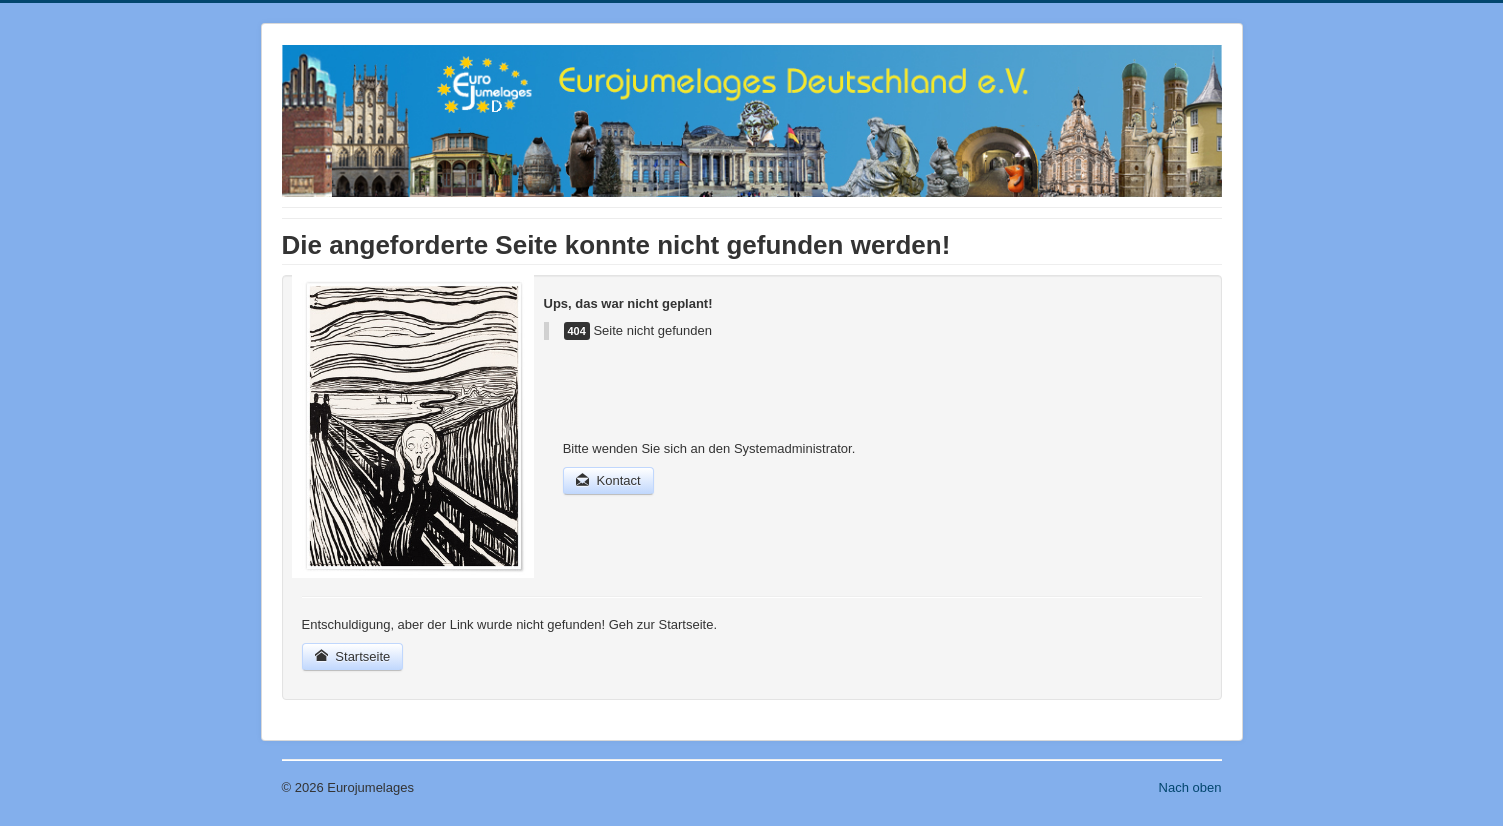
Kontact (608, 480)
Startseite (353, 656)
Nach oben (1190, 787)
